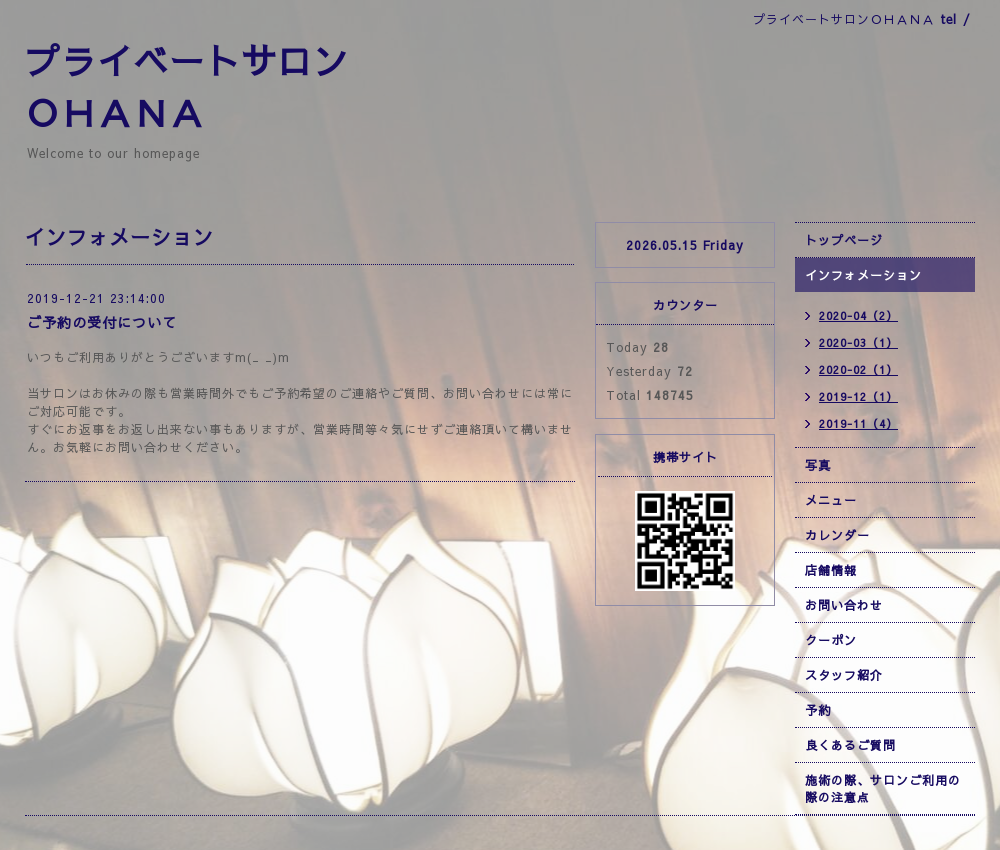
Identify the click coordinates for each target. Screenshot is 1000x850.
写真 (818, 465)
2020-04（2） (858, 315)
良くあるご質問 (850, 745)
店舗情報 (831, 570)
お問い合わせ (844, 605)
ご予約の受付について (102, 322)
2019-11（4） (858, 423)
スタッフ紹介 (844, 675)
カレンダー (837, 535)
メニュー (831, 500)
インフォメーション (863, 275)
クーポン (831, 640)
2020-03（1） (858, 342)
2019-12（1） (858, 396)
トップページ (844, 240)
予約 (818, 710)
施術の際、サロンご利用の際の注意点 (883, 788)
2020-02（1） (858, 369)
